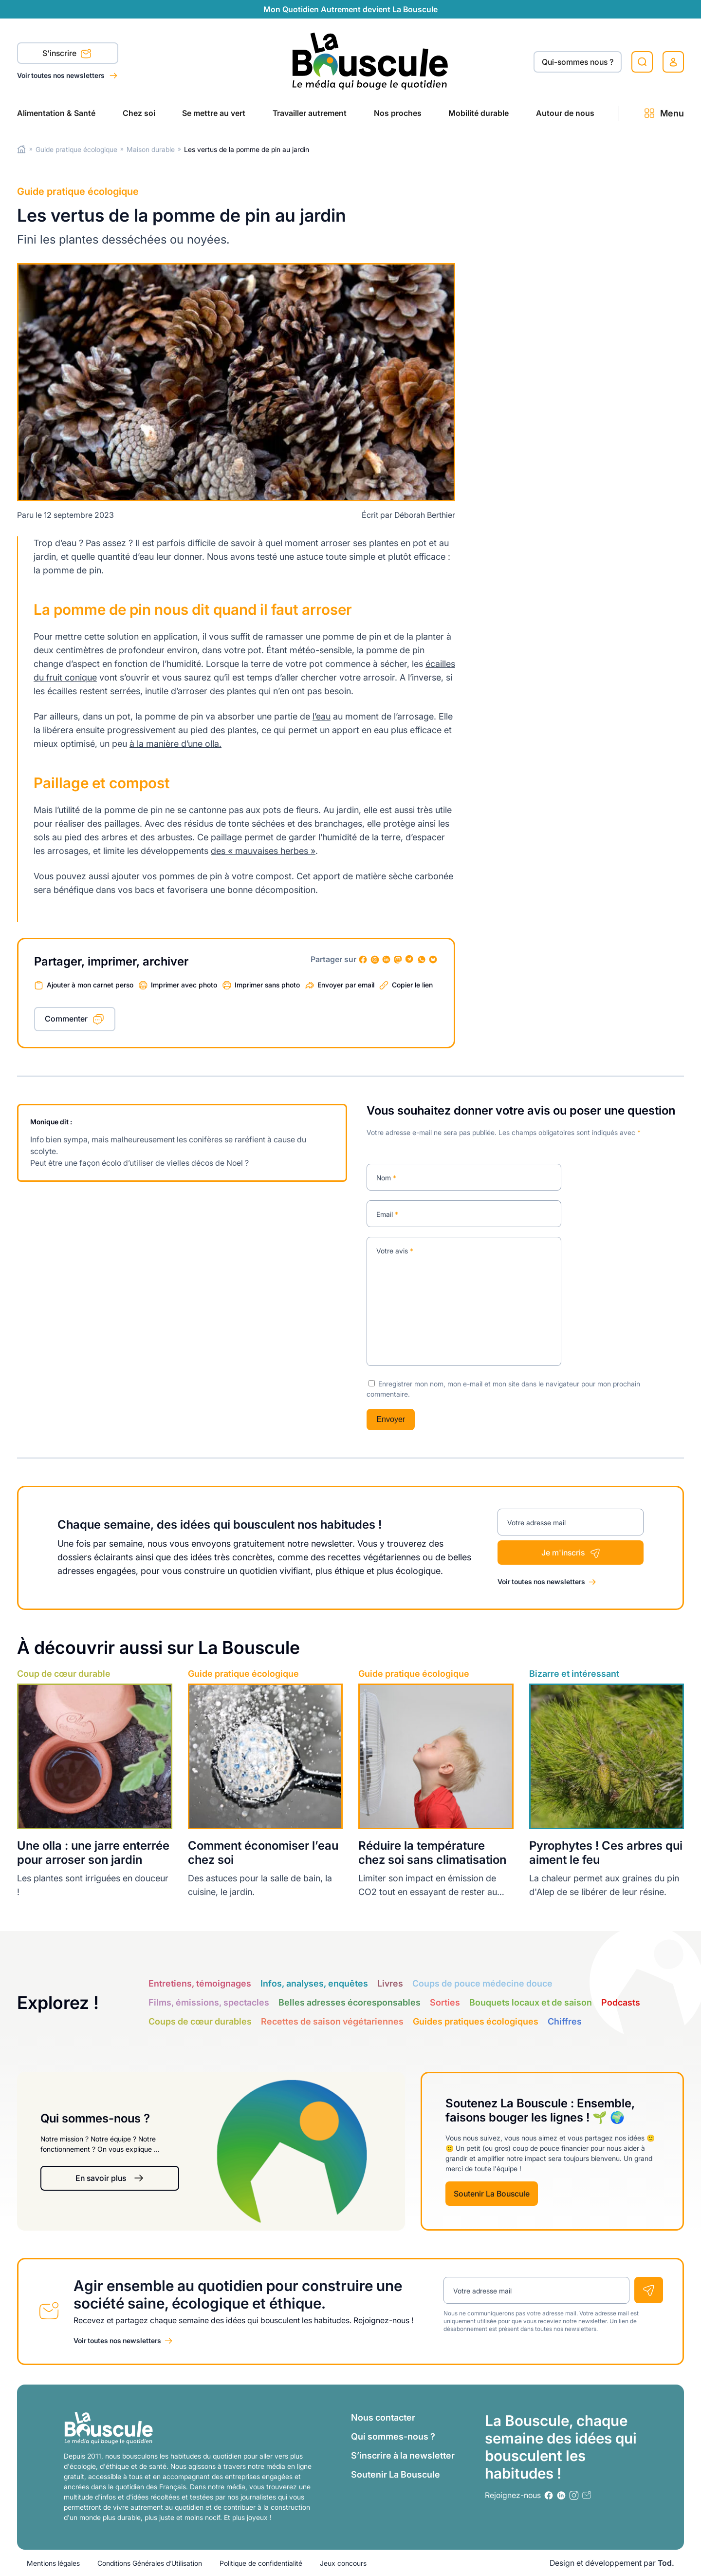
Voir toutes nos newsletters (61, 75)
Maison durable (151, 149)
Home (21, 149)
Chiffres (565, 2021)
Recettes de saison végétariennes (332, 2021)
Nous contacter (383, 2417)
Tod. (666, 2563)
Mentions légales (53, 2563)
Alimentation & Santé (56, 113)
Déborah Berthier (424, 515)
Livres (390, 1983)
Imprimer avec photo (184, 985)
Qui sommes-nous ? (393, 2436)
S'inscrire (67, 54)
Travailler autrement (310, 113)
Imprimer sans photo (267, 985)
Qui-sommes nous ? (577, 62)
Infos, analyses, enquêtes (314, 1983)
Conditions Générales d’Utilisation (149, 2563)
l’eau (322, 716)
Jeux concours (343, 2563)
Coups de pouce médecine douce (482, 1983)
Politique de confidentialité (261, 2563)
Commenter (66, 1018)
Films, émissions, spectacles (208, 2002)
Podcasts (620, 2002)
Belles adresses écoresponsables (349, 2002)
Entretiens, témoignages (199, 1983)
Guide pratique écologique (76, 149)
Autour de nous (565, 113)
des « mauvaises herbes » (263, 851)
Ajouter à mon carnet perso (90, 985)
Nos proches (398, 113)
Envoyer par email (345, 985)
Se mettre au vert (213, 113)
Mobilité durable (478, 113)
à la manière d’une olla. (175, 744)
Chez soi (139, 113)
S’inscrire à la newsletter (403, 2455)
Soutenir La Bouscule (492, 2193)
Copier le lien (412, 985)
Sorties (445, 2002)
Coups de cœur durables (200, 2021)
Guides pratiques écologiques (475, 2021)
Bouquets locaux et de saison (530, 2002)
